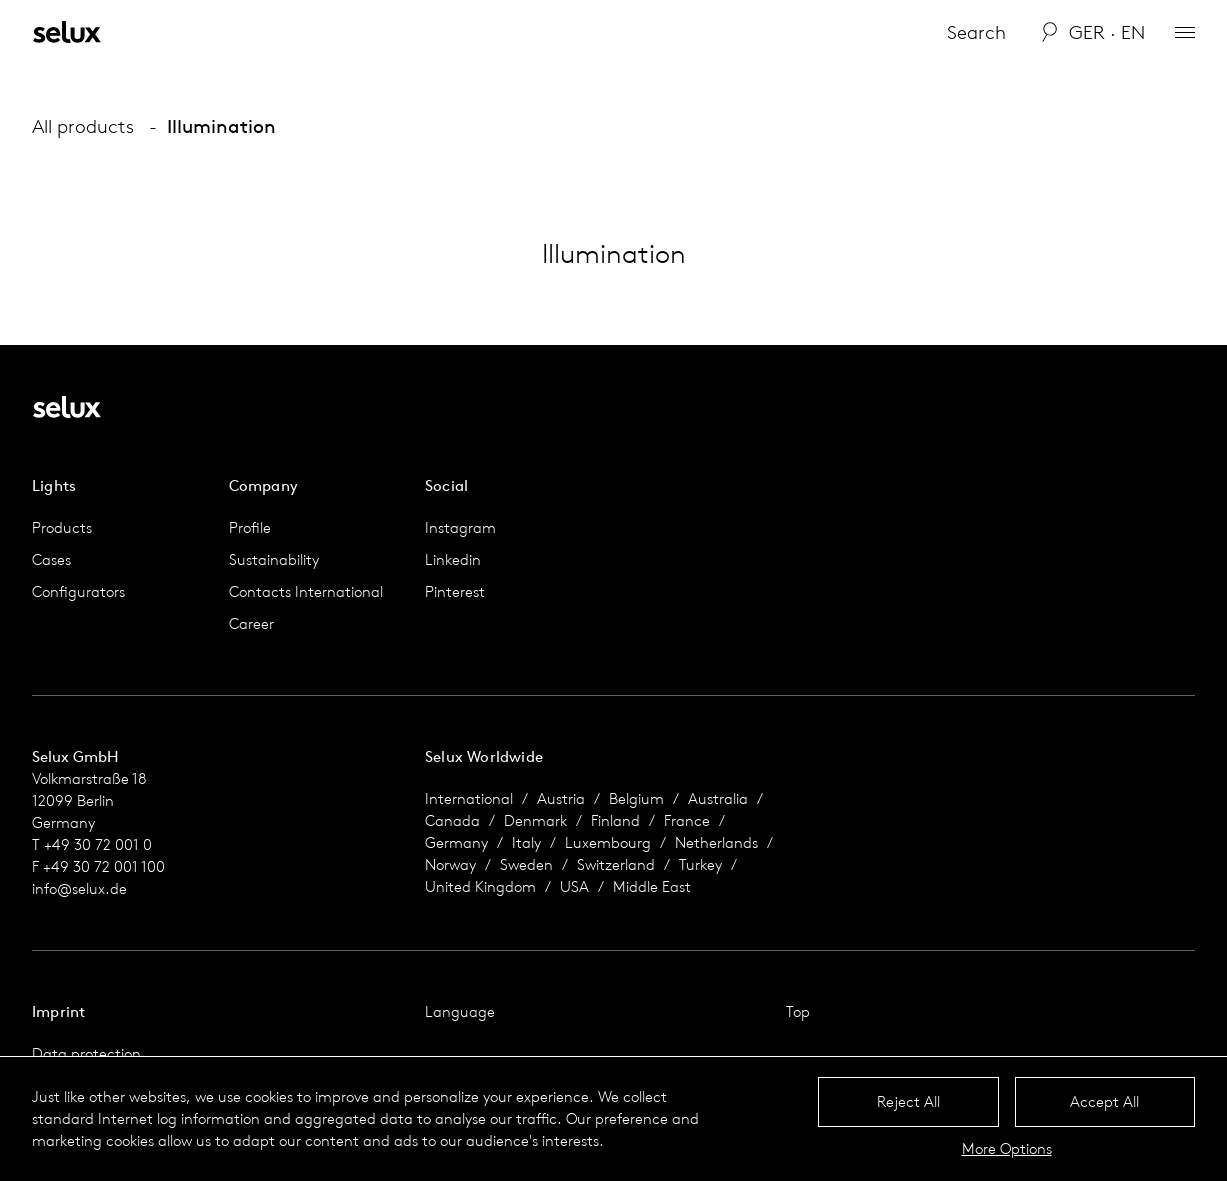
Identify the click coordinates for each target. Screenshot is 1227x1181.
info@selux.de (79, 888)
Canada (452, 820)
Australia (718, 798)
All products (83, 126)
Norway (450, 864)
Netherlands (716, 842)
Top (798, 1011)
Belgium (636, 798)
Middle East (652, 886)
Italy (526, 842)
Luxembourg (608, 842)
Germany (456, 842)
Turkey (700, 864)
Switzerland (616, 864)
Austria (561, 798)
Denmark (535, 820)
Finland (615, 820)
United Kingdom (480, 886)
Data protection (86, 1053)
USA (574, 886)
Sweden (526, 864)
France (687, 820)
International (469, 798)
